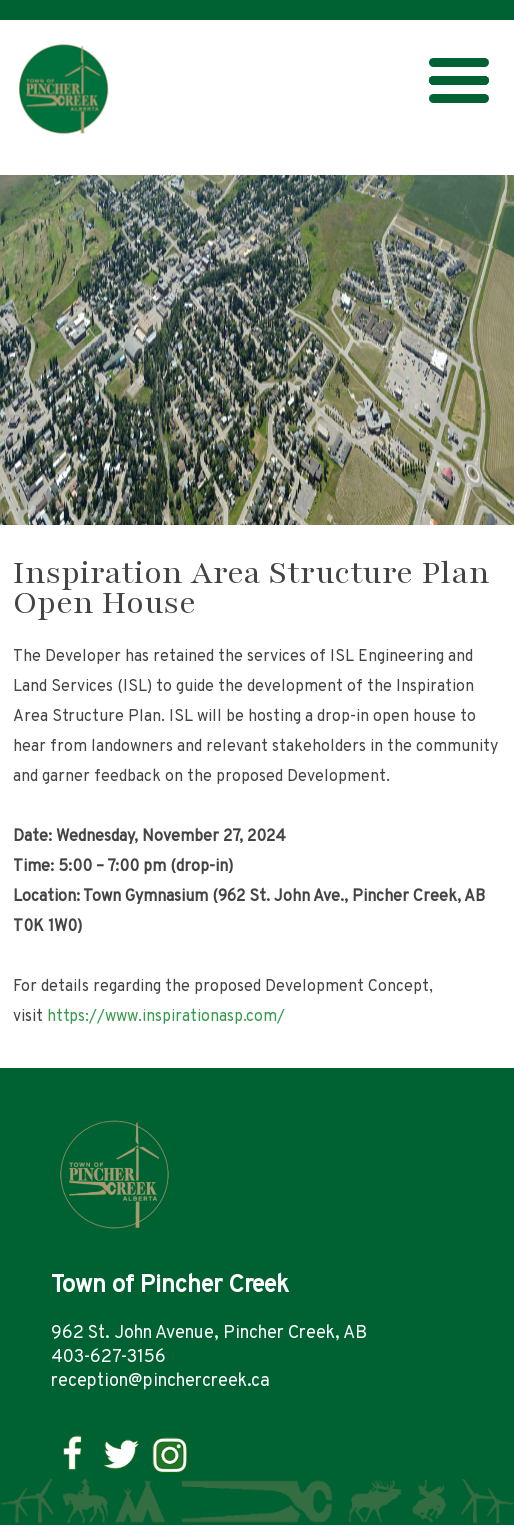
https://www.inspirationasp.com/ (166, 1017)
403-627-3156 (108, 1357)
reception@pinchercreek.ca (160, 1381)
